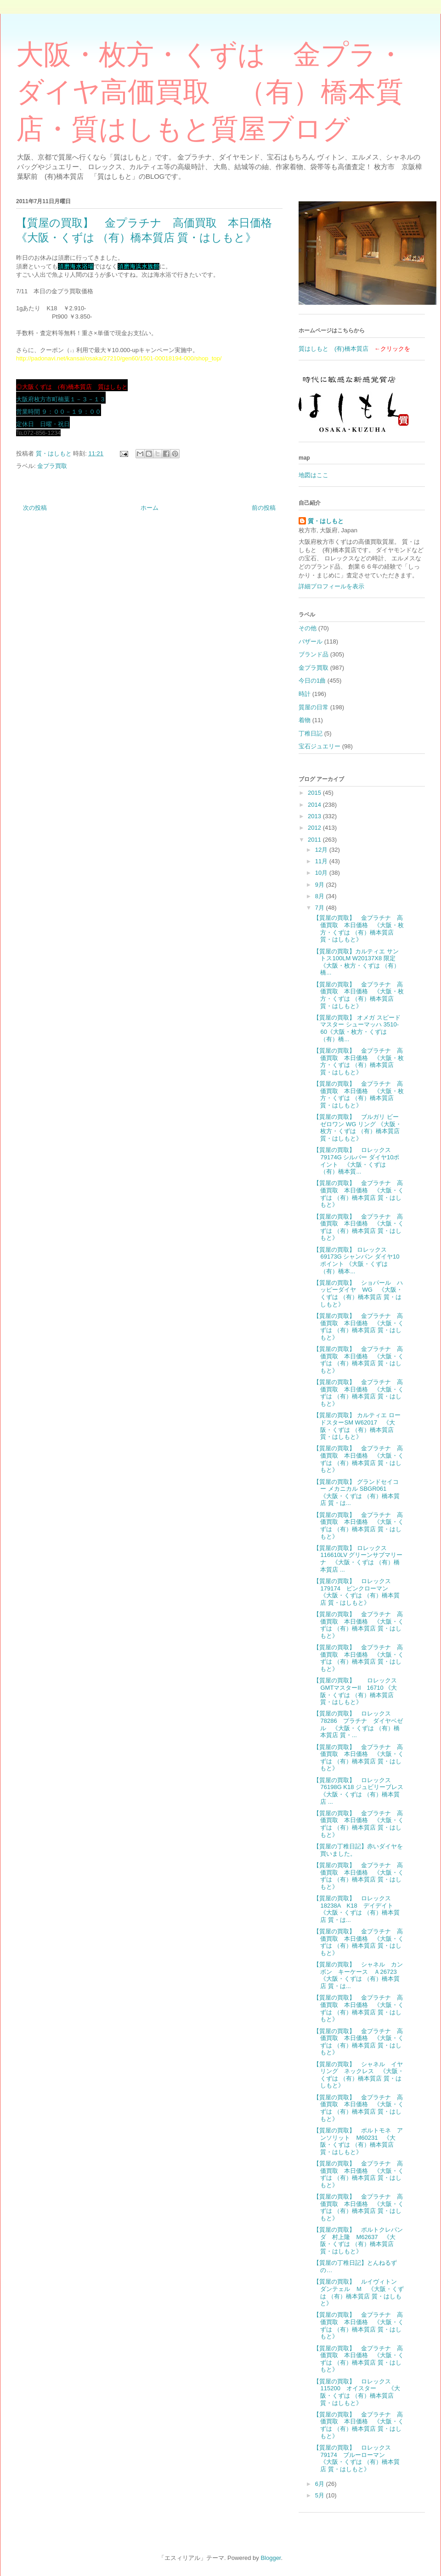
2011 (315, 839)
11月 (322, 861)
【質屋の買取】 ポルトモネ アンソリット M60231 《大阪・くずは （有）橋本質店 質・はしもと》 (358, 2141)
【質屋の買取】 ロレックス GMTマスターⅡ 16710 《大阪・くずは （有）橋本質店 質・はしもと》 (358, 1691)
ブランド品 (313, 654)
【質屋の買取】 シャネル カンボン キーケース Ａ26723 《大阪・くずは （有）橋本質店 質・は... (358, 1975)
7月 (320, 907)
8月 (320, 896)
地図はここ (313, 475)
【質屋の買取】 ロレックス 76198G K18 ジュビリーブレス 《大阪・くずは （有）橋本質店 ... (361, 1791)
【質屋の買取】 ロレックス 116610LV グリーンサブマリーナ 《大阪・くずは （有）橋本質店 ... (357, 1558)
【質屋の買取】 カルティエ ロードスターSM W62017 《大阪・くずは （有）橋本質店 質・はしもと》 (356, 1426)
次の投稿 (35, 507)
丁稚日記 (310, 733)
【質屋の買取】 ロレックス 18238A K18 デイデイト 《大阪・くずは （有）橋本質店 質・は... (356, 1909)
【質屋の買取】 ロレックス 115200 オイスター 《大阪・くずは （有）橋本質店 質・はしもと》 (356, 2392)
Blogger (270, 2557)
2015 (315, 792)
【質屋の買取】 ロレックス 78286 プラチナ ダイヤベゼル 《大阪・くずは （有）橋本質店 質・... (357, 1724)
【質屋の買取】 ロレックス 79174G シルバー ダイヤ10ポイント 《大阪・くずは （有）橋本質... (356, 1160)
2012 (315, 827)
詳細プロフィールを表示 (331, 586)
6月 (320, 2483)
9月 (320, 884)
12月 (322, 849)
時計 (305, 693)
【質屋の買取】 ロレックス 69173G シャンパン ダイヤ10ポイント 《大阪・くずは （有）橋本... (356, 1260)
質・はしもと (326, 521)
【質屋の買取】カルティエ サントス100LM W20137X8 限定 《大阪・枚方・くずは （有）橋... (356, 962)
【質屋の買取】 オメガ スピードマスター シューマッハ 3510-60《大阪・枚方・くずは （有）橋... (356, 1028)
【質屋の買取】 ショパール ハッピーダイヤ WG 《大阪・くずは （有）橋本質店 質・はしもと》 (358, 1293)
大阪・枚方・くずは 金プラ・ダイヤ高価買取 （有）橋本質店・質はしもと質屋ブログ (210, 92)
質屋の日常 (313, 707)
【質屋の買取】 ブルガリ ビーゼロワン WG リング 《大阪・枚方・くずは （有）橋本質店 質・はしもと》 (357, 1127)
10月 (322, 872)
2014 (315, 804)
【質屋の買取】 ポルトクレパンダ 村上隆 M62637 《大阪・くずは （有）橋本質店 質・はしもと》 (358, 2240)
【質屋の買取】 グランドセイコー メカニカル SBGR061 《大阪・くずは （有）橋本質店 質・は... (356, 1492)
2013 (315, 816)
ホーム (149, 507)
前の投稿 (264, 507)
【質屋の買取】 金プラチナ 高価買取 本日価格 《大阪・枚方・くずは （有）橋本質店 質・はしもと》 (358, 928)
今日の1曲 (312, 680)
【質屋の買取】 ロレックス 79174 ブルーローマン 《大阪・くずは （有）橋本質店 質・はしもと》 (356, 2458)
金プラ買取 (52, 465)
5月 (320, 2495)
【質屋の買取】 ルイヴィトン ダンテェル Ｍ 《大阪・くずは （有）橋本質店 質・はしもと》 (358, 2292)
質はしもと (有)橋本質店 (333, 348)
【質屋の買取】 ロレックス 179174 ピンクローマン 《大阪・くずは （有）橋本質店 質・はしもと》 (356, 1592)
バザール (310, 641)
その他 (308, 628)
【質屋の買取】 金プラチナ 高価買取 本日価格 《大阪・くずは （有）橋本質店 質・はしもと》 (358, 1194)
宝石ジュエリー (319, 746)
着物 (305, 720)
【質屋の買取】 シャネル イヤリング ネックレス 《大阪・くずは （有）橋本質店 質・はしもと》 (358, 2075)
